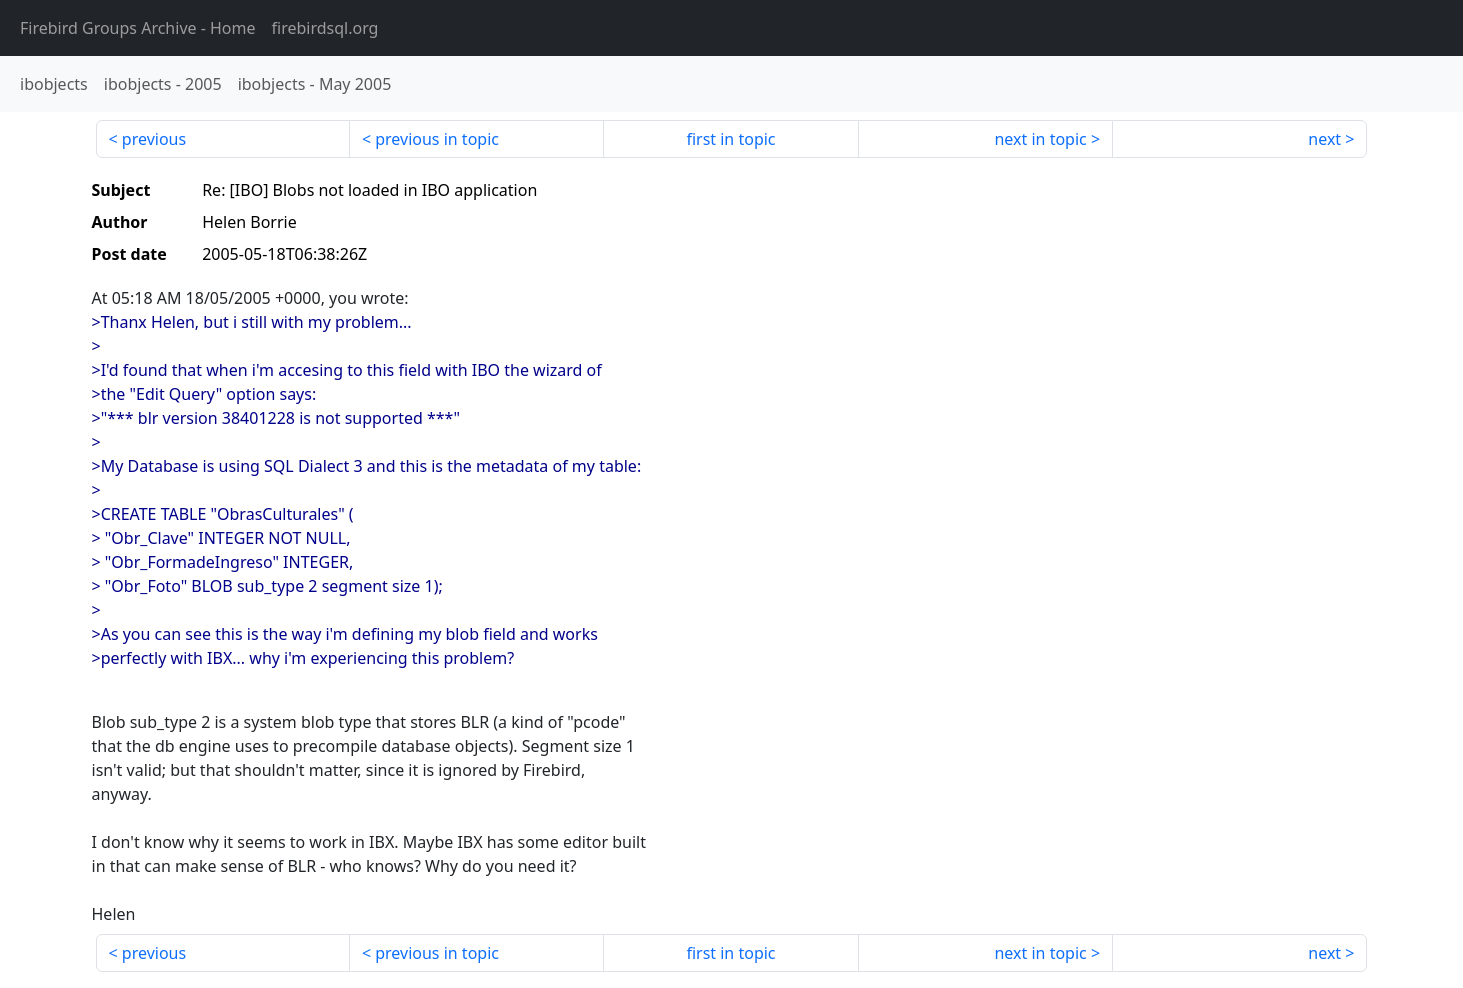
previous (154, 139)
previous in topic (437, 139)
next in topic (1040, 139)
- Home (138, 28)
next (1324, 139)
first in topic (730, 139)
